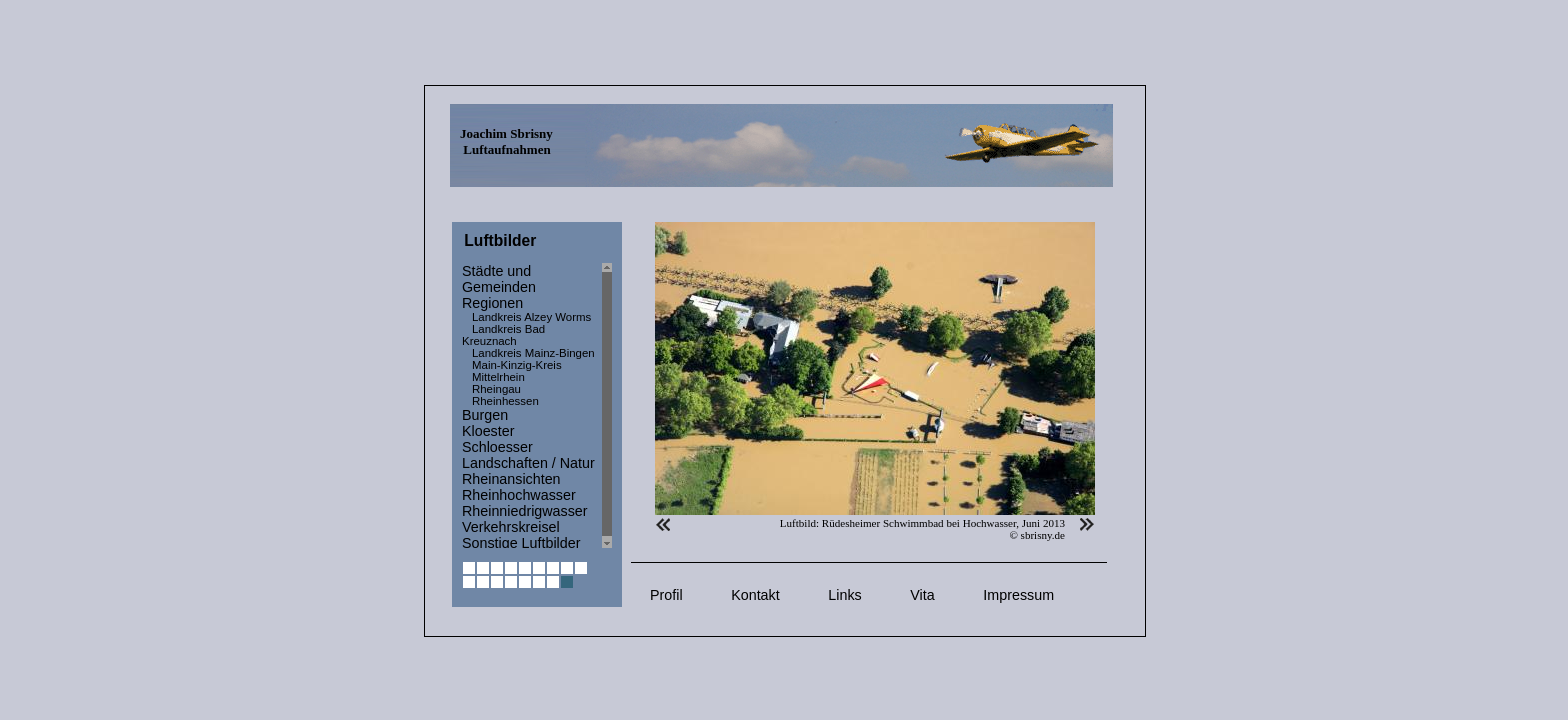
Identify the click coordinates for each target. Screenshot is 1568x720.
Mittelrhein (498, 377)
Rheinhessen (505, 401)
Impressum (1018, 595)
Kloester (488, 431)
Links (844, 595)
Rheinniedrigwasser (525, 511)
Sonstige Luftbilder (521, 543)
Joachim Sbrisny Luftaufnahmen (506, 141)
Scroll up (607, 267)
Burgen (485, 415)
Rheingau (496, 389)
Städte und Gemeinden (499, 279)
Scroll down (607, 543)
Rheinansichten (511, 479)
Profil (666, 595)
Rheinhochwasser (519, 495)
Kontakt (755, 595)
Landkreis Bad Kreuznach (503, 335)
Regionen (492, 303)
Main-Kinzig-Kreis (517, 365)
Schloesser (497, 447)
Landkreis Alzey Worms (531, 317)
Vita (922, 595)
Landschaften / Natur (528, 463)
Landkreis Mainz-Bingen (533, 353)
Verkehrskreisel (511, 527)
